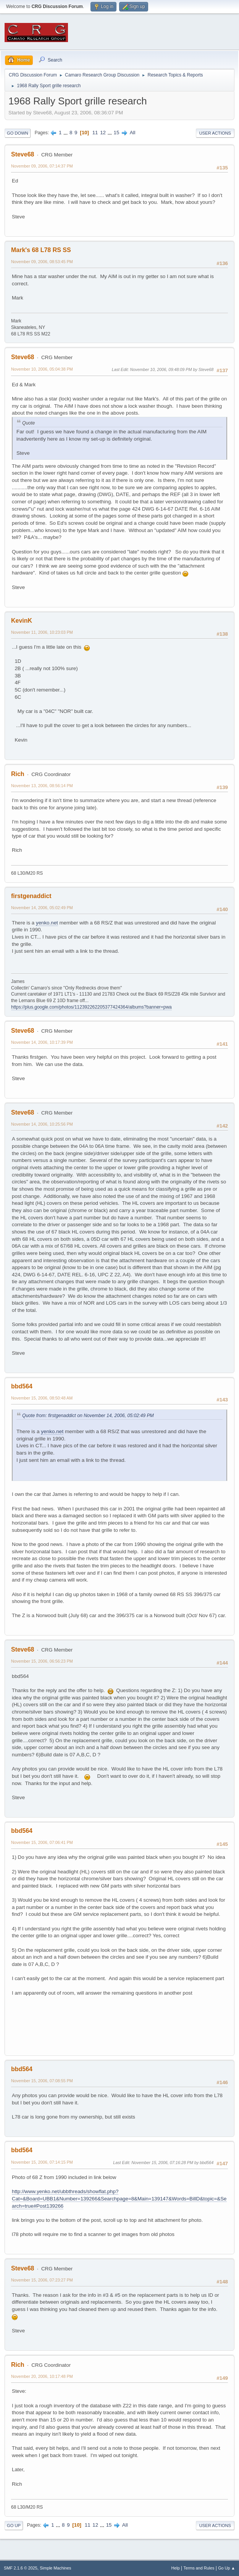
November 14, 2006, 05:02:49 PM (42, 907)
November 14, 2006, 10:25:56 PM (42, 1124)
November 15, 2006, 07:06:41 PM (42, 1842)
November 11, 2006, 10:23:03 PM (42, 632)
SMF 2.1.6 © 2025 (20, 2568)
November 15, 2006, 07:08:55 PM (42, 2080)
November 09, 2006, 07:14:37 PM (42, 166)
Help (175, 2568)
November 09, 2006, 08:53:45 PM (42, 261)
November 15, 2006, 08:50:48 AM (42, 1398)
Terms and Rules (199, 2568)
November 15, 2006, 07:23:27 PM (42, 2280)
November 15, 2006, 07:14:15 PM (42, 2162)
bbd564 (21, 1386)
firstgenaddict (31, 896)
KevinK (21, 620)
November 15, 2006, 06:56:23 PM (42, 1661)
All (133, 132)
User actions (215, 133)
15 (117, 132)
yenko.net (47, 923)
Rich (17, 774)
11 (95, 132)
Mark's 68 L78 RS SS (41, 250)
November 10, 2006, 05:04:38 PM (42, 369)
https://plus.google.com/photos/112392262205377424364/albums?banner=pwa (91, 1007)
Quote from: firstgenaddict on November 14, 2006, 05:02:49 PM (88, 1415)
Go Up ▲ (226, 2568)
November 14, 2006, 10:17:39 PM (42, 1042)
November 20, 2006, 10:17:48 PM (42, 2376)
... (66, 132)
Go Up (14, 2525)
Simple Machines (55, 2568)
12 (103, 132)
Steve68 (22, 154)
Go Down (17, 133)
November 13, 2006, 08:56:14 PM (42, 785)
